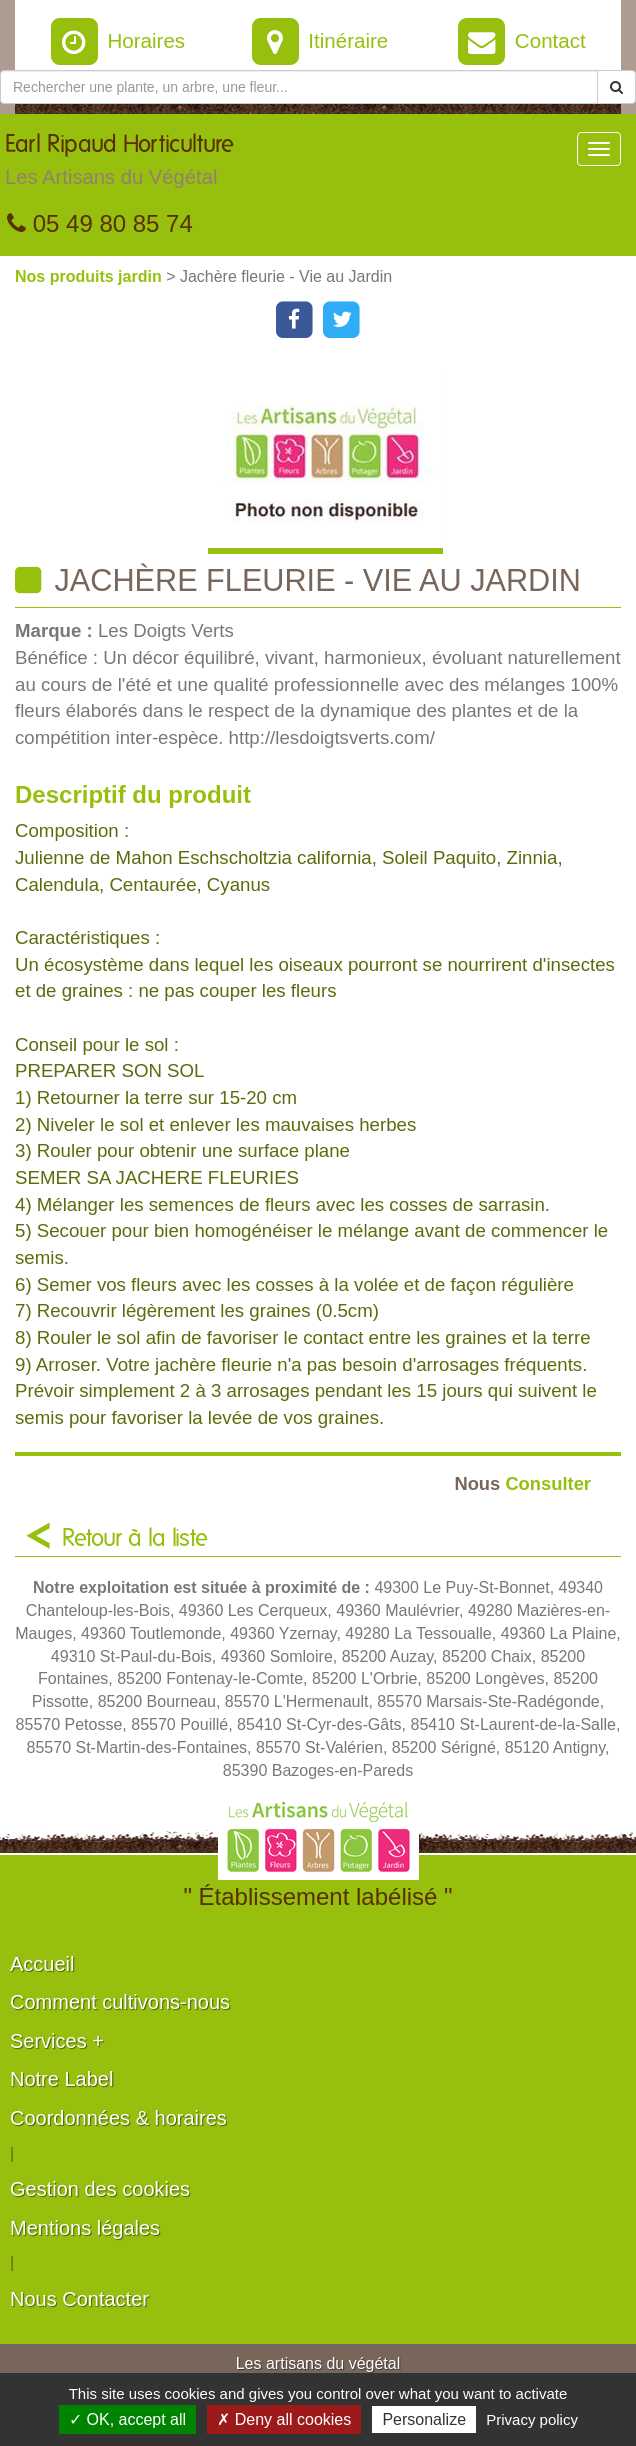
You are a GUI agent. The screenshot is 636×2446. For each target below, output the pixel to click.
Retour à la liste (135, 1539)
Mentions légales (85, 2228)
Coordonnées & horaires (118, 2118)
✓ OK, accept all (127, 2419)
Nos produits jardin (90, 276)
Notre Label (61, 2079)
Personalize (424, 2419)
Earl (119, 165)
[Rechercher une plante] (299, 87)
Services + (57, 2041)
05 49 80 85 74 (100, 223)
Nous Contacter (79, 2299)
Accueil (42, 1964)
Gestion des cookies (100, 2189)
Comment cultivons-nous (120, 2002)
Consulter (522, 1483)
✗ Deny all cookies (284, 2419)
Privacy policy (532, 2419)
